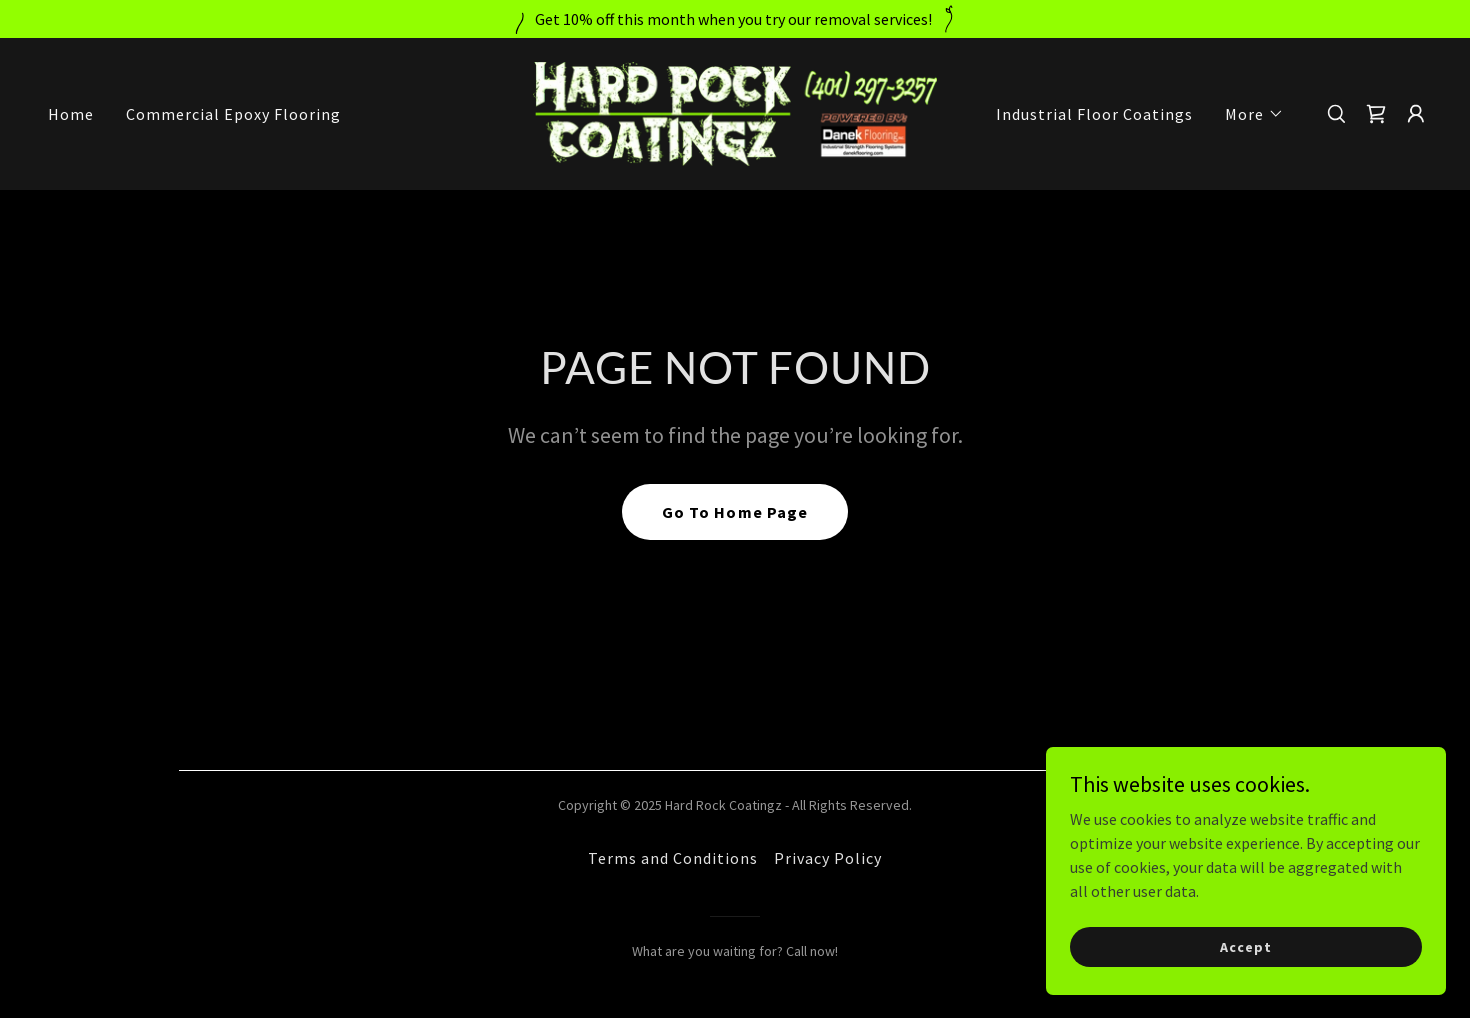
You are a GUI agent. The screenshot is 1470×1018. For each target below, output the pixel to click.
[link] (735, 112)
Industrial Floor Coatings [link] (1094, 114)
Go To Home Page (734, 512)
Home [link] (71, 114)
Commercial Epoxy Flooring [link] (233, 114)
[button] (1254, 114)
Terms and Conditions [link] (673, 858)
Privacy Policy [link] (828, 858)
